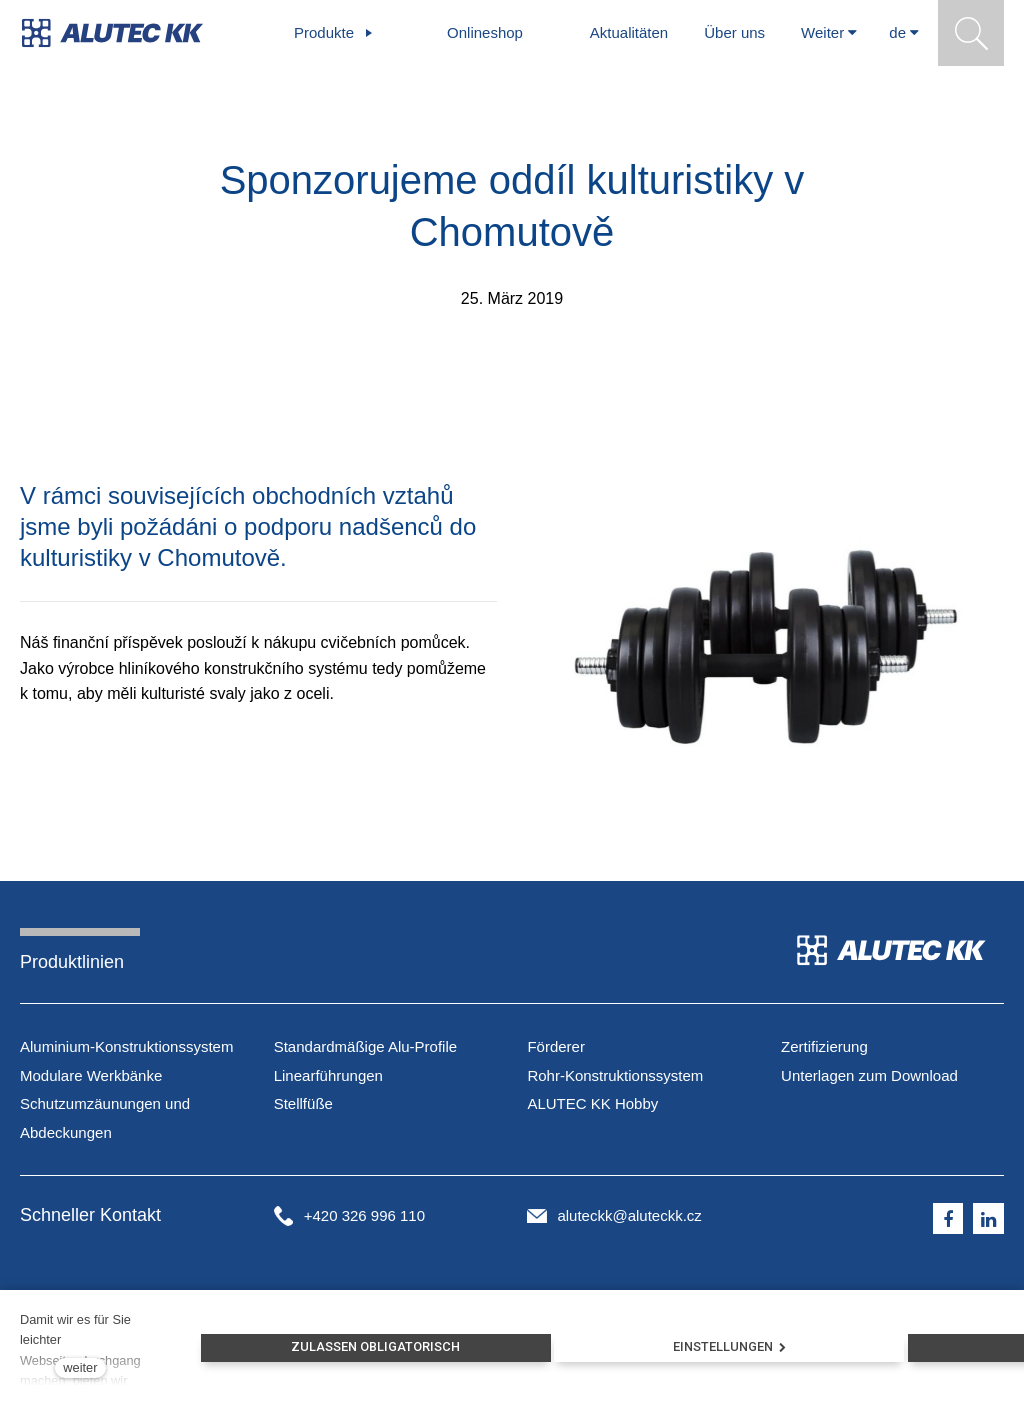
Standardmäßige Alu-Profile (365, 1046)
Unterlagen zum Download (869, 1075)
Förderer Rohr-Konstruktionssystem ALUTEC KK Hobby (615, 1075)
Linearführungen (328, 1075)
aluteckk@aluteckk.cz (629, 1215)
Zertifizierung (824, 1046)
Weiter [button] (829, 32)
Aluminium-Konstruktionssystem (126, 1046)
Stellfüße (303, 1103)
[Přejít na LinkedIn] (988, 1219)
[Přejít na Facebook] (948, 1219)
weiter (80, 1367)
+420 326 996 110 (364, 1215)
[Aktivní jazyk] (904, 33)
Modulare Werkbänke (91, 1075)
